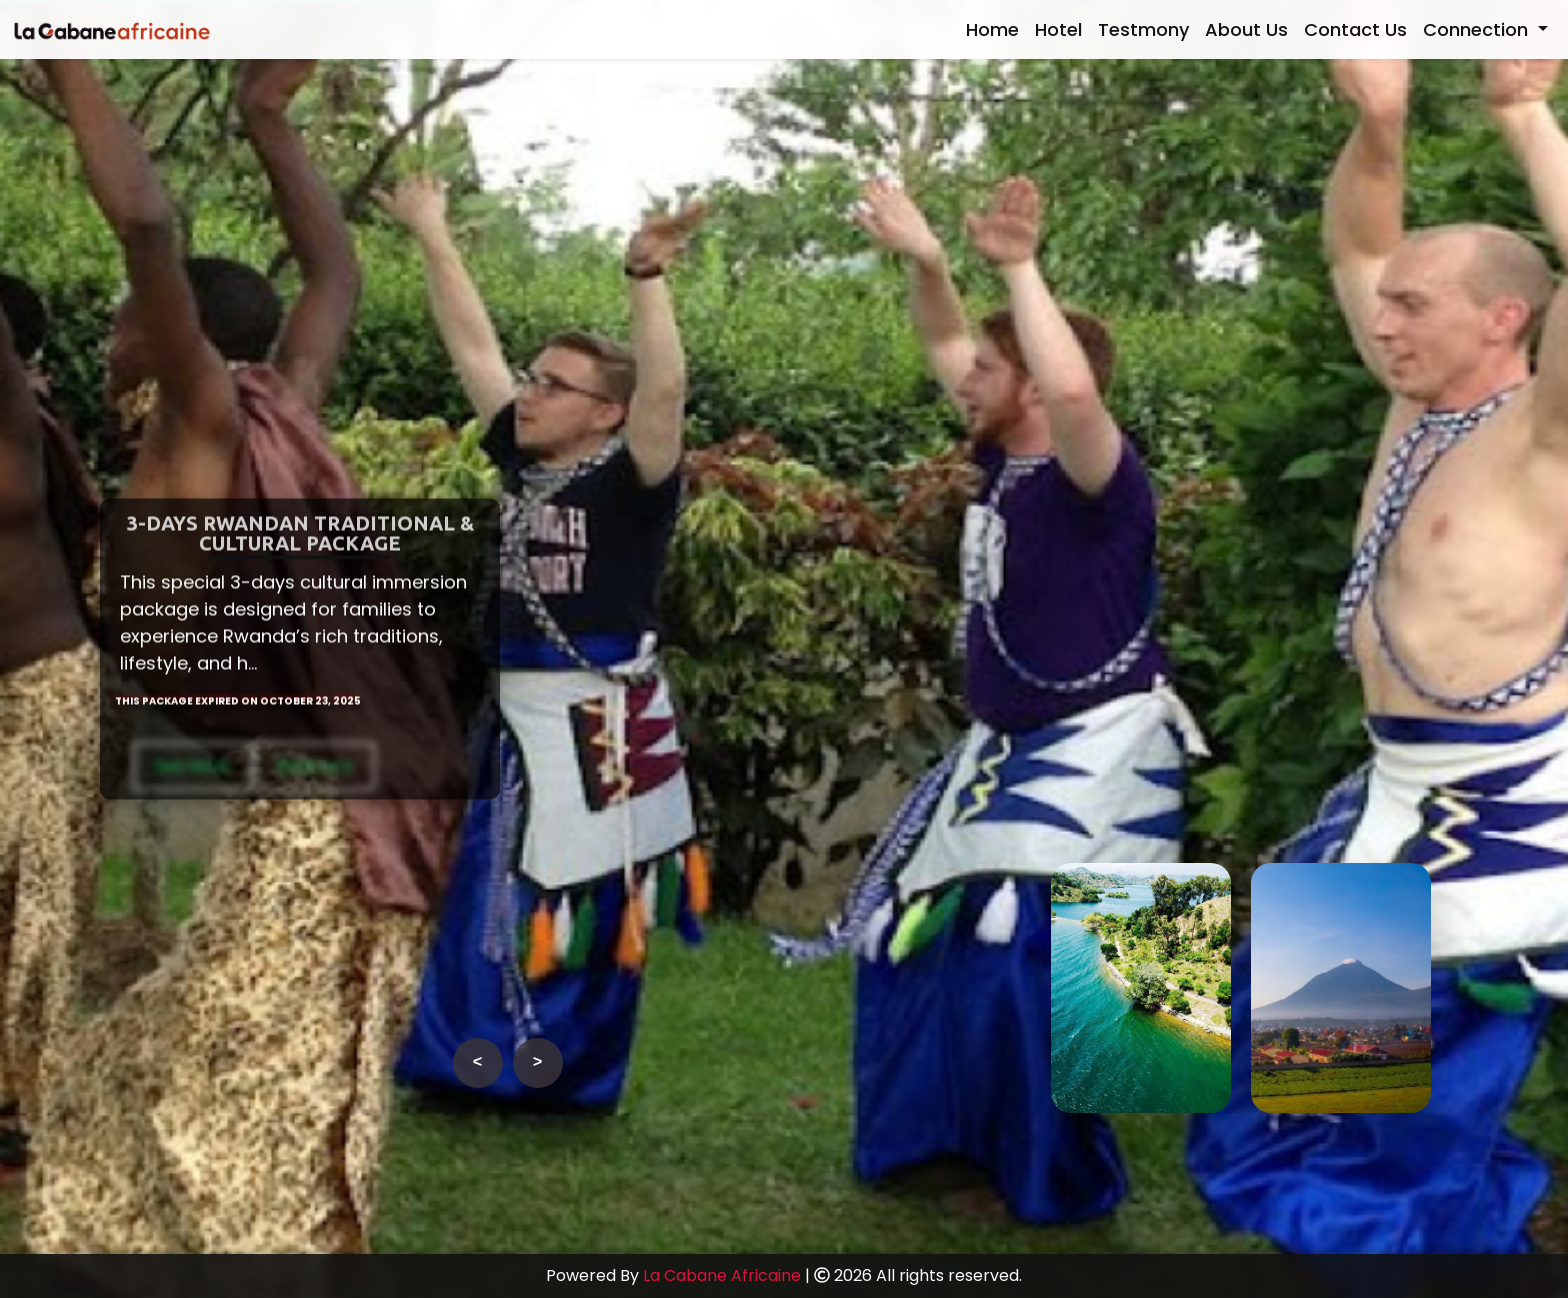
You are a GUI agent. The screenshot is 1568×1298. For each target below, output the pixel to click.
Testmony (1143, 29)
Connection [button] (1478, 29)
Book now (315, 778)
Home (992, 29)
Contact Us (1355, 29)
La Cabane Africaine (722, 1275)
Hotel (1058, 29)
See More (192, 778)
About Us (1246, 29)
